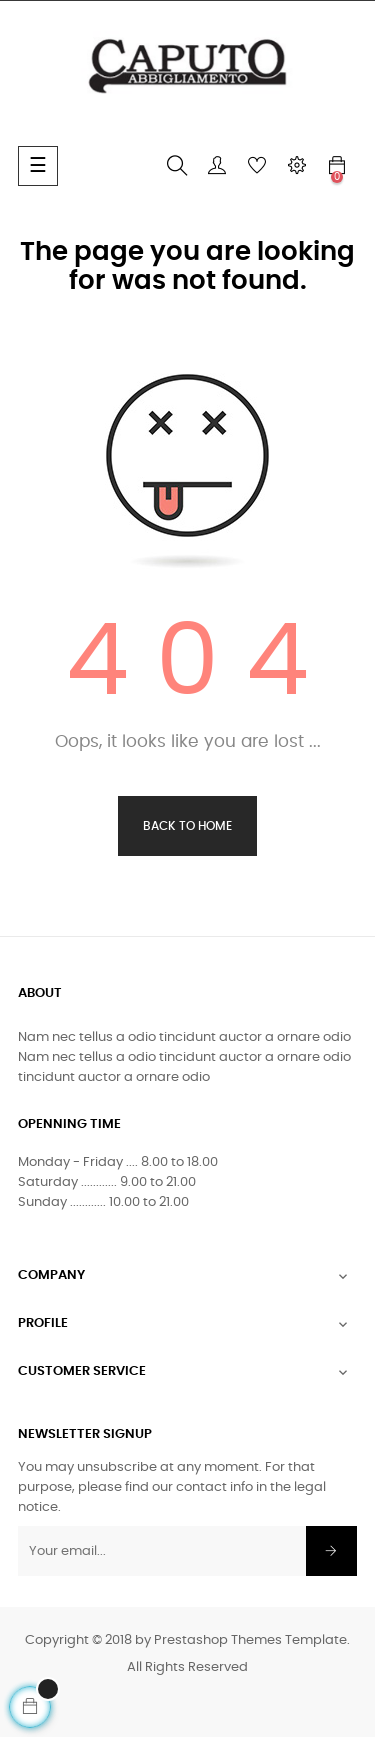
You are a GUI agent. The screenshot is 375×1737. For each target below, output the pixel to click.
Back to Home (187, 826)
